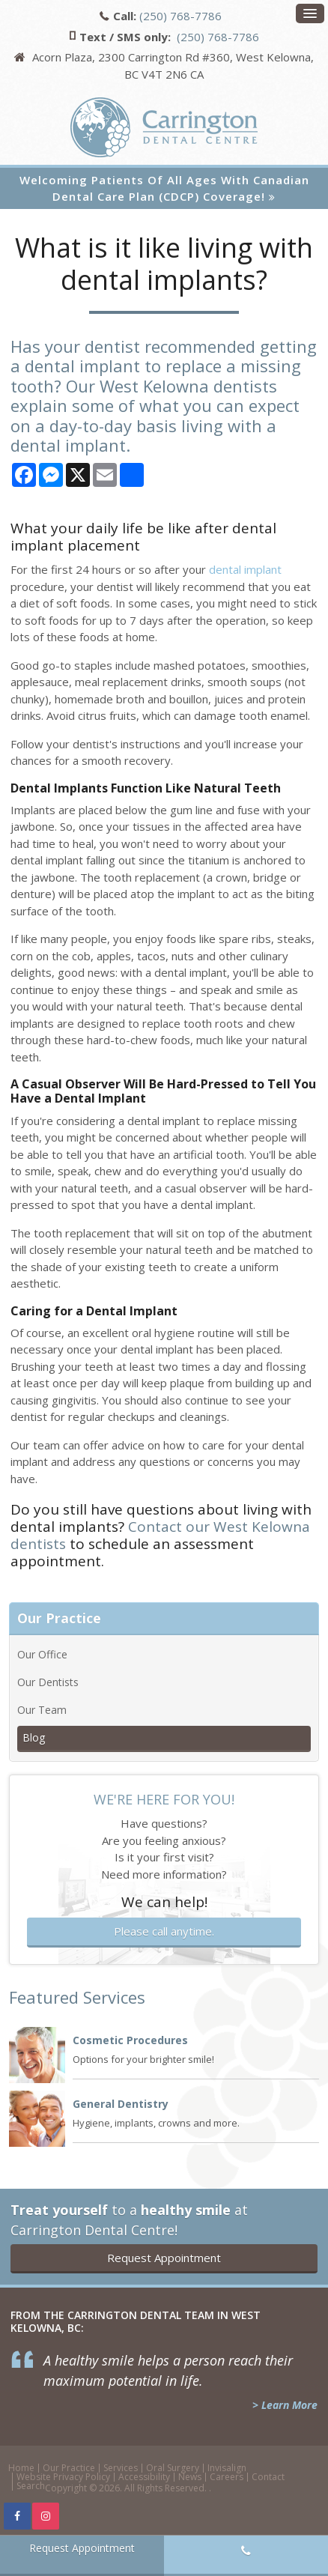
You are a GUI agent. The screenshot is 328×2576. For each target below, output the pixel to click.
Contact (268, 2476)
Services (120, 2467)
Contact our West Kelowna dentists (160, 1535)
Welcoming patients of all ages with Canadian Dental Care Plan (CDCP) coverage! (164, 188)
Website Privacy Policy (63, 2476)
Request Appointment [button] (164, 2257)
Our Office (42, 1654)
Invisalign (226, 2467)
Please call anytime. (164, 1931)
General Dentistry (120, 2104)
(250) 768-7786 (180, 15)
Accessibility (144, 2476)
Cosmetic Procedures (130, 2040)
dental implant (245, 569)
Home (21, 2467)
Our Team (42, 1710)
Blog (33, 1737)
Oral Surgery (172, 2467)
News (189, 2476)
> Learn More (285, 2405)
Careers (226, 2476)
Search (30, 2485)
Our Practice (69, 2467)
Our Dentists (48, 1682)
